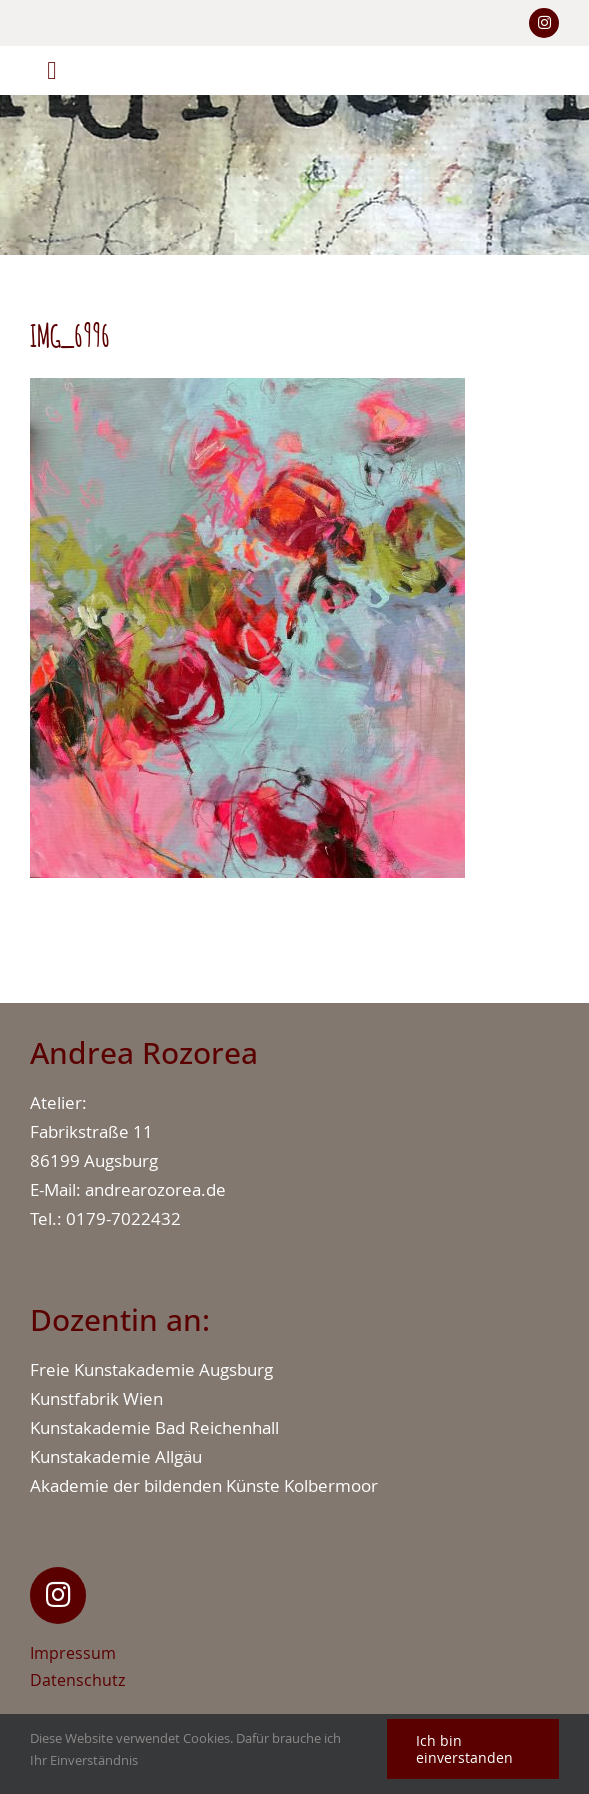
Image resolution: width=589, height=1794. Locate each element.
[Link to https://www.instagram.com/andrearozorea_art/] (58, 1595)
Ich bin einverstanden (464, 1749)
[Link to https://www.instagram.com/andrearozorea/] (544, 23)
